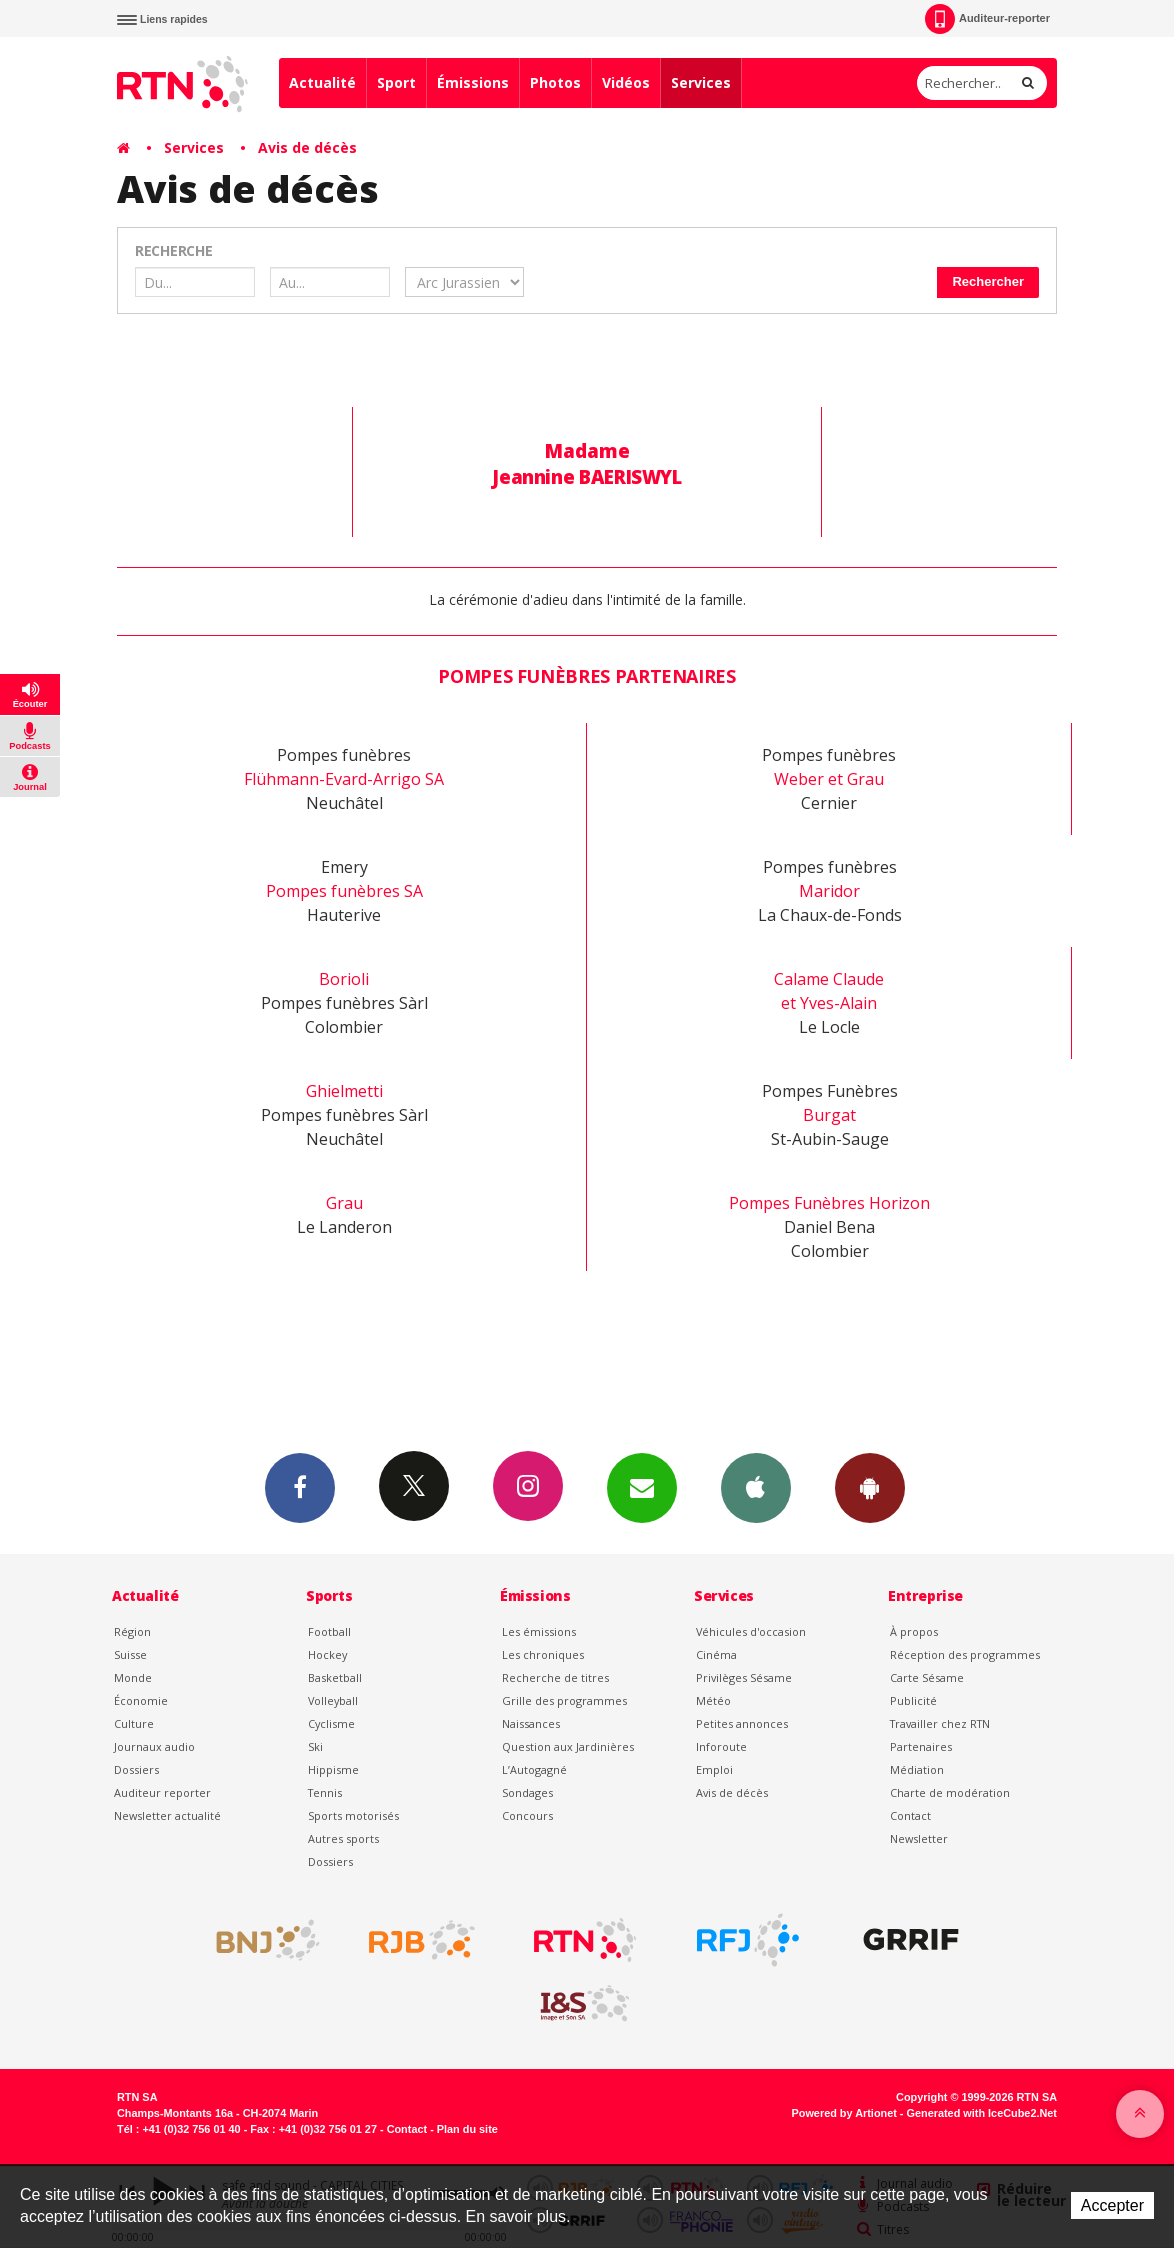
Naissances (531, 1723)
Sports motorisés (353, 1815)
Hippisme (333, 1769)
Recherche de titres (555, 1677)
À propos (914, 1631)
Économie (141, 1700)
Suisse (130, 1654)
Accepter (1112, 2205)
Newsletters (642, 1487)
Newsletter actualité (167, 1815)
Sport (396, 82)
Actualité (322, 82)
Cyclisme (331, 1723)
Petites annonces (742, 1723)
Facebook (300, 1487)
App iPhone (756, 1487)
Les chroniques (543, 1654)
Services (701, 82)
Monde (133, 1677)
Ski (315, 1746)
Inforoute (721, 1746)
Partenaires (921, 1746)
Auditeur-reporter (987, 19)
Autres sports (343, 1838)
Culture (134, 1723)
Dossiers (136, 1769)
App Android (870, 1487)
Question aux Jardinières (568, 1746)
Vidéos (626, 82)
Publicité (913, 1700)
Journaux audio (154, 1746)
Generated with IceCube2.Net (982, 2113)
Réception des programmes (965, 1654)
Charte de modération (950, 1792)
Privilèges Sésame (744, 1677)
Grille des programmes (564, 1700)
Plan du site (467, 2129)
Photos (555, 82)
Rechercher (988, 281)
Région (132, 1631)
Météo (713, 1700)
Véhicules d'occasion (751, 1631)
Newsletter (919, 1838)
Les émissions (539, 1631)
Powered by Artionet (844, 2113)
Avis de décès (307, 147)
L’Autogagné (534, 1769)
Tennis (325, 1792)
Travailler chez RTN (940, 1723)
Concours (527, 1815)
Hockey (327, 1654)
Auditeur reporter (162, 1792)
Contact (910, 1815)
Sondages (527, 1792)
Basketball (335, 1677)
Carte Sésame (927, 1677)
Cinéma (716, 1654)
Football (329, 1631)
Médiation (917, 1769)
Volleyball (333, 1700)
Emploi (714, 1769)
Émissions (473, 82)
